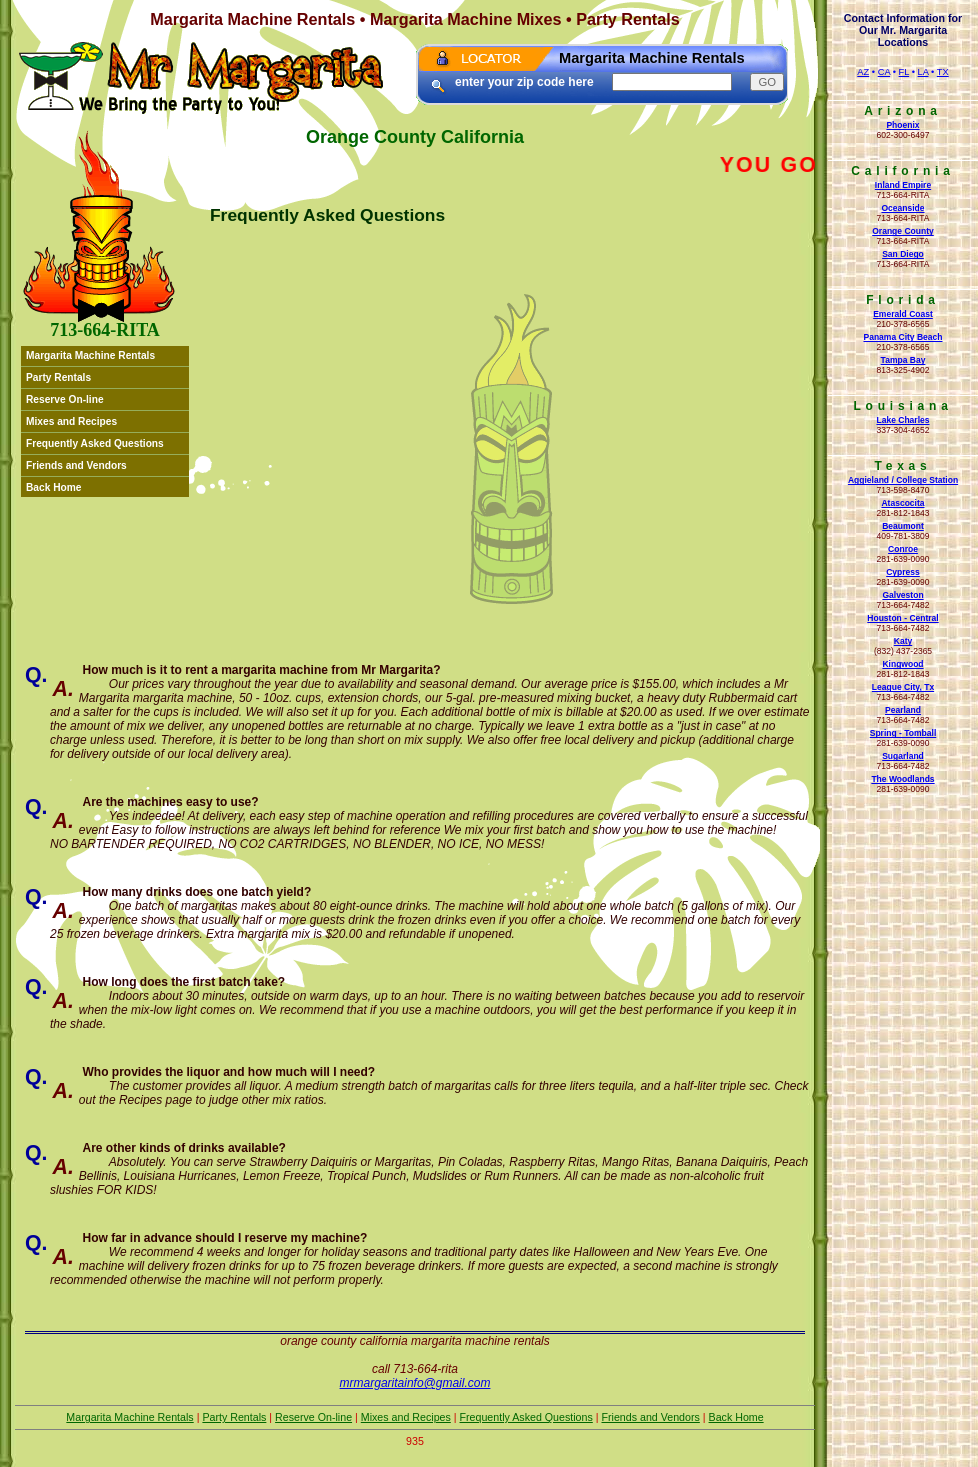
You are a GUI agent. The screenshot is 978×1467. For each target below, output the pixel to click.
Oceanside (902, 208)
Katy (903, 641)
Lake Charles (902, 420)
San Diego (903, 254)
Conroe (903, 549)
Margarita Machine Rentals (90, 355)
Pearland (903, 710)
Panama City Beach (902, 337)
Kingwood (902, 664)
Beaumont (903, 526)
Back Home (54, 487)
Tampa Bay (903, 360)
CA (884, 72)
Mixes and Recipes (71, 421)
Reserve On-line (65, 399)
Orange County (903, 231)
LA (923, 72)
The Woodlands (902, 779)
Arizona (903, 111)
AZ (863, 72)
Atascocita (902, 503)
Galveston (902, 595)
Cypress (903, 572)
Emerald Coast (903, 314)
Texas (902, 466)
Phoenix (902, 125)
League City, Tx (903, 687)
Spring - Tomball (903, 733)
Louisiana (902, 406)
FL (904, 72)
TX (943, 72)
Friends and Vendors (76, 465)
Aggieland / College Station (903, 480)
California (902, 171)
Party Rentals (58, 377)
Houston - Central (902, 618)
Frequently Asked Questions (95, 443)
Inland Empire (903, 185)
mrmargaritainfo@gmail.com (415, 1383)
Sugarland (903, 756)
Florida (903, 300)
